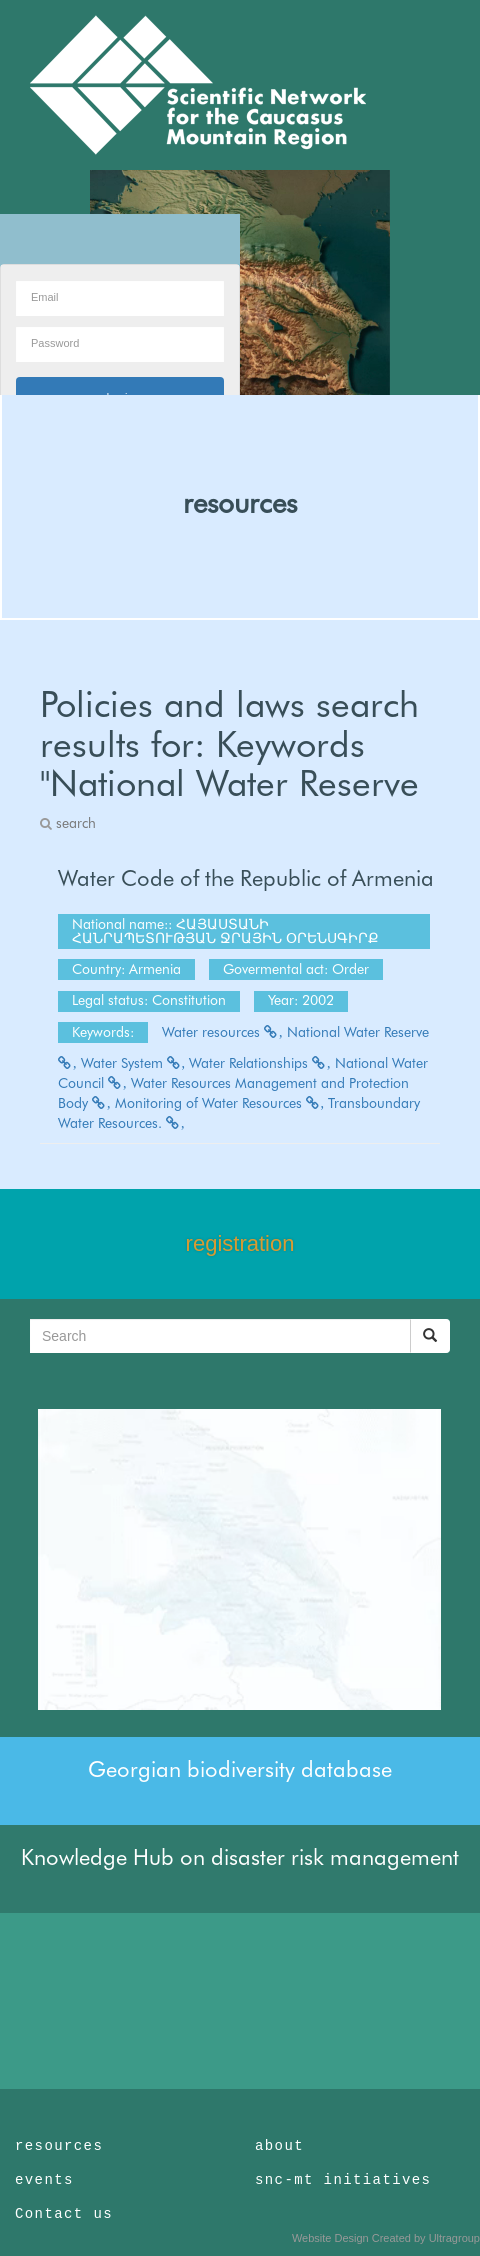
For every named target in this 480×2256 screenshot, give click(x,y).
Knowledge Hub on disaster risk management (240, 1857)
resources (240, 503)
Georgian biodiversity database (240, 1769)
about (279, 2146)
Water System (133, 1063)
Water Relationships (260, 1063)
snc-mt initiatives (343, 2180)
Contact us (64, 2214)
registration (240, 1243)
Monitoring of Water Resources (220, 1103)
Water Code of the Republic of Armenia (246, 878)
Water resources (222, 1032)
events (44, 2180)
